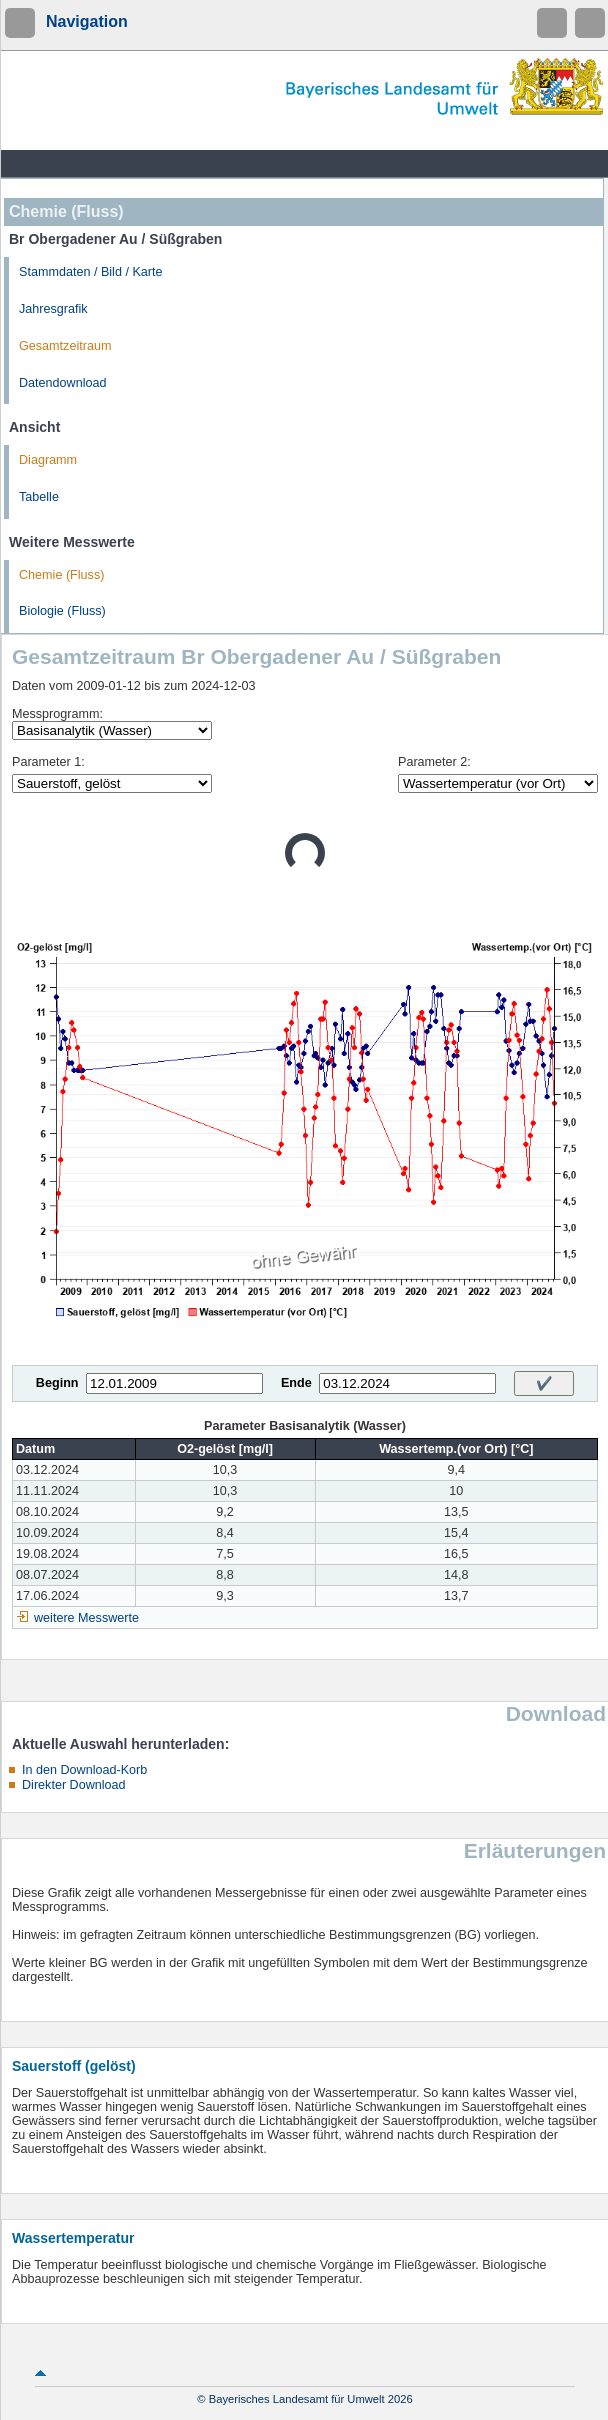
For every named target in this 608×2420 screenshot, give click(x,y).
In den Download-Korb (84, 1770)
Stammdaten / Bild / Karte (91, 272)
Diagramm (48, 460)
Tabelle (39, 497)
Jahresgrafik (53, 309)
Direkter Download (74, 1785)
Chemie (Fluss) (61, 575)
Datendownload (63, 383)
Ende (296, 1383)
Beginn (57, 1383)
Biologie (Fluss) (62, 611)
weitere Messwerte (86, 1618)
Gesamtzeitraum (65, 346)
